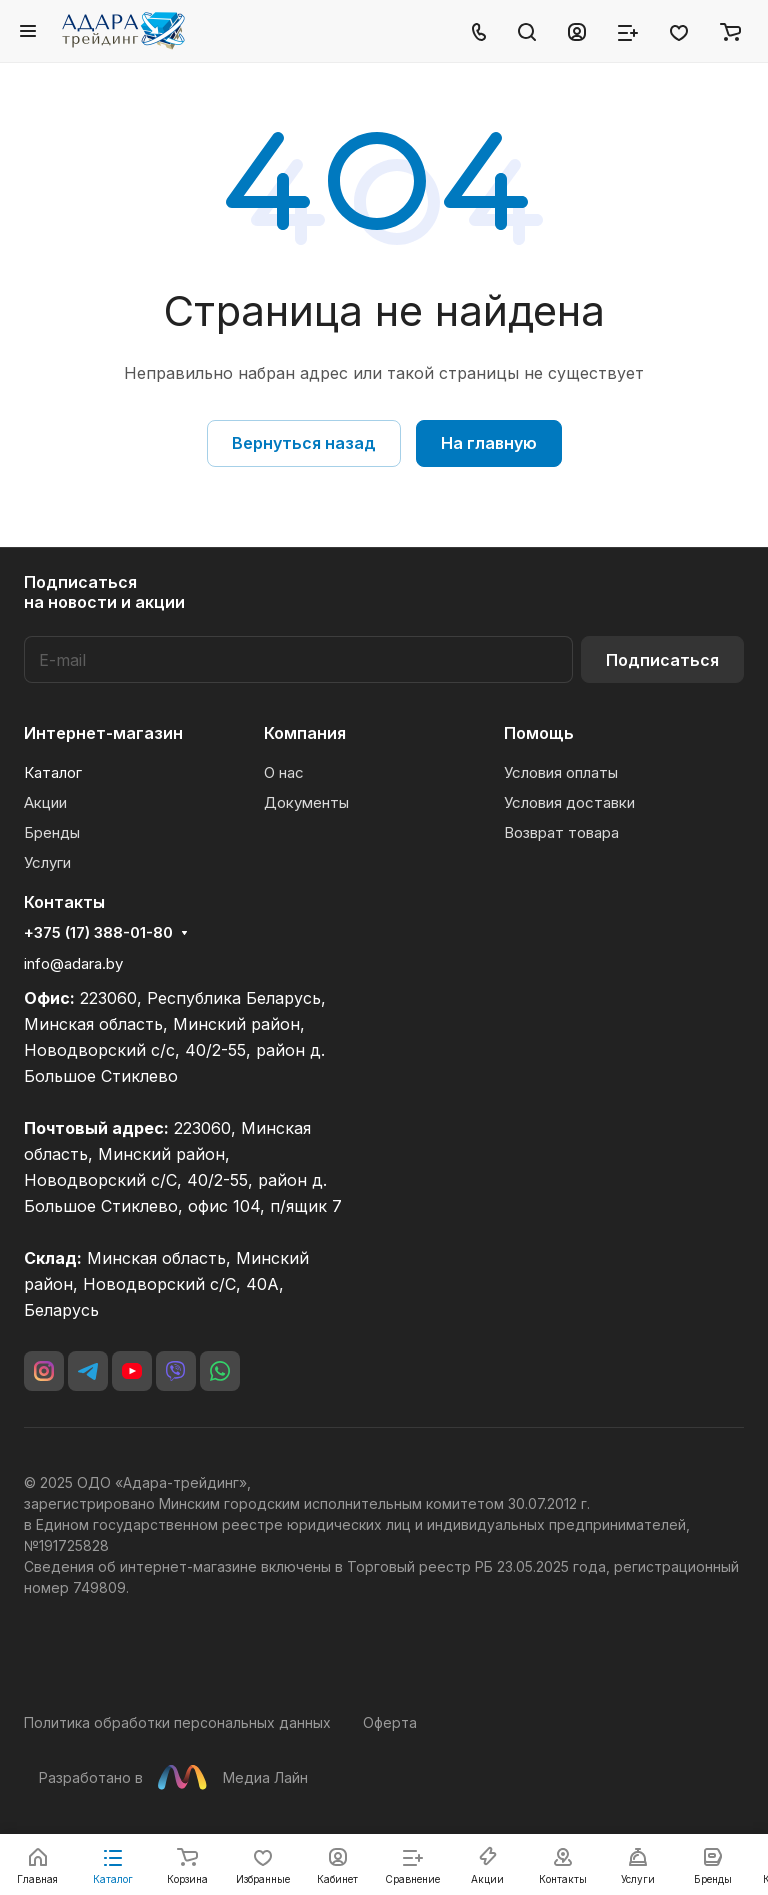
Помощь (539, 733)
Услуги (47, 862)
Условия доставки (569, 802)
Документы (306, 802)
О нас (284, 772)
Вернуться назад (304, 443)
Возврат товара (561, 832)
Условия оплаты (561, 772)
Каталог (53, 772)
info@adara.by (73, 963)
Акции (45, 802)
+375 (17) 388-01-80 (98, 933)
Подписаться (662, 660)
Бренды (52, 832)
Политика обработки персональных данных (177, 1722)
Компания (305, 733)
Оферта (390, 1722)
